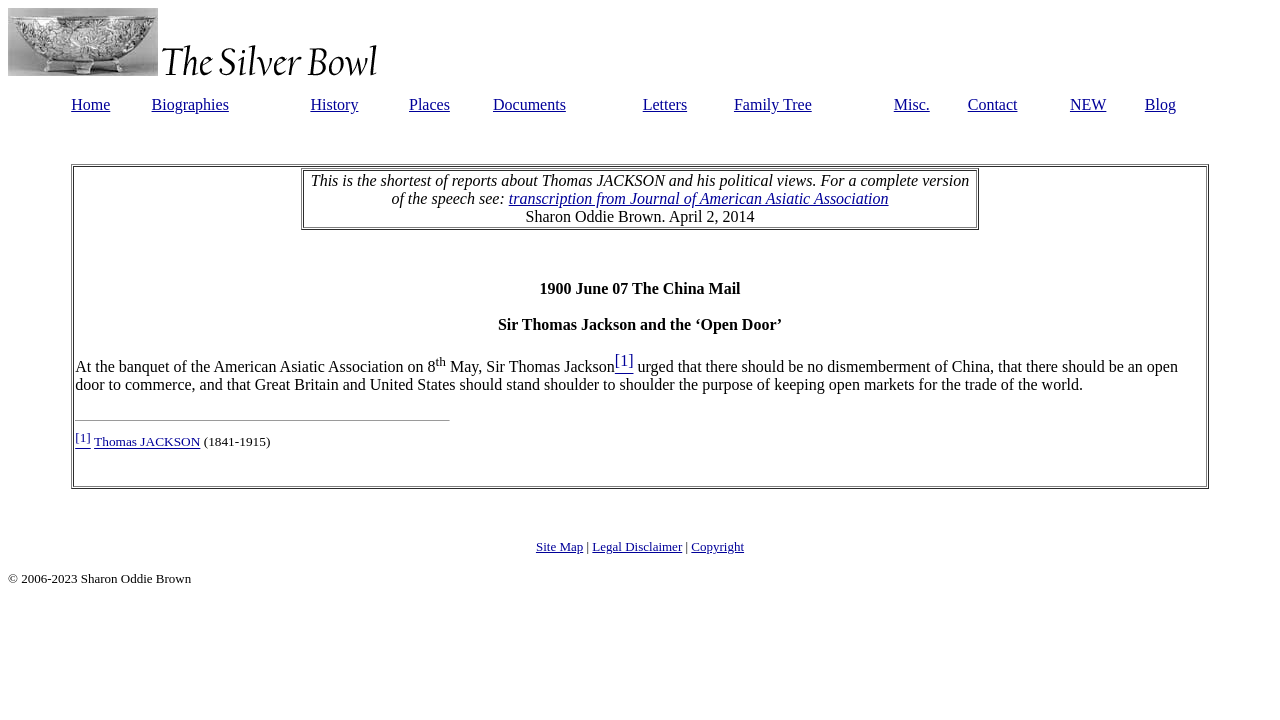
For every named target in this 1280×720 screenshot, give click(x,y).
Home (90, 104)
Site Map (559, 546)
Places (429, 104)
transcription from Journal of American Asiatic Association (699, 198)
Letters (665, 104)
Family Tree (773, 104)
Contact (993, 104)
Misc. (912, 104)
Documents (529, 104)
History (334, 104)
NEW (1088, 104)
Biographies (190, 104)
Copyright (717, 546)
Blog (1160, 104)
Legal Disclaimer (637, 546)
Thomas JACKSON (147, 442)
